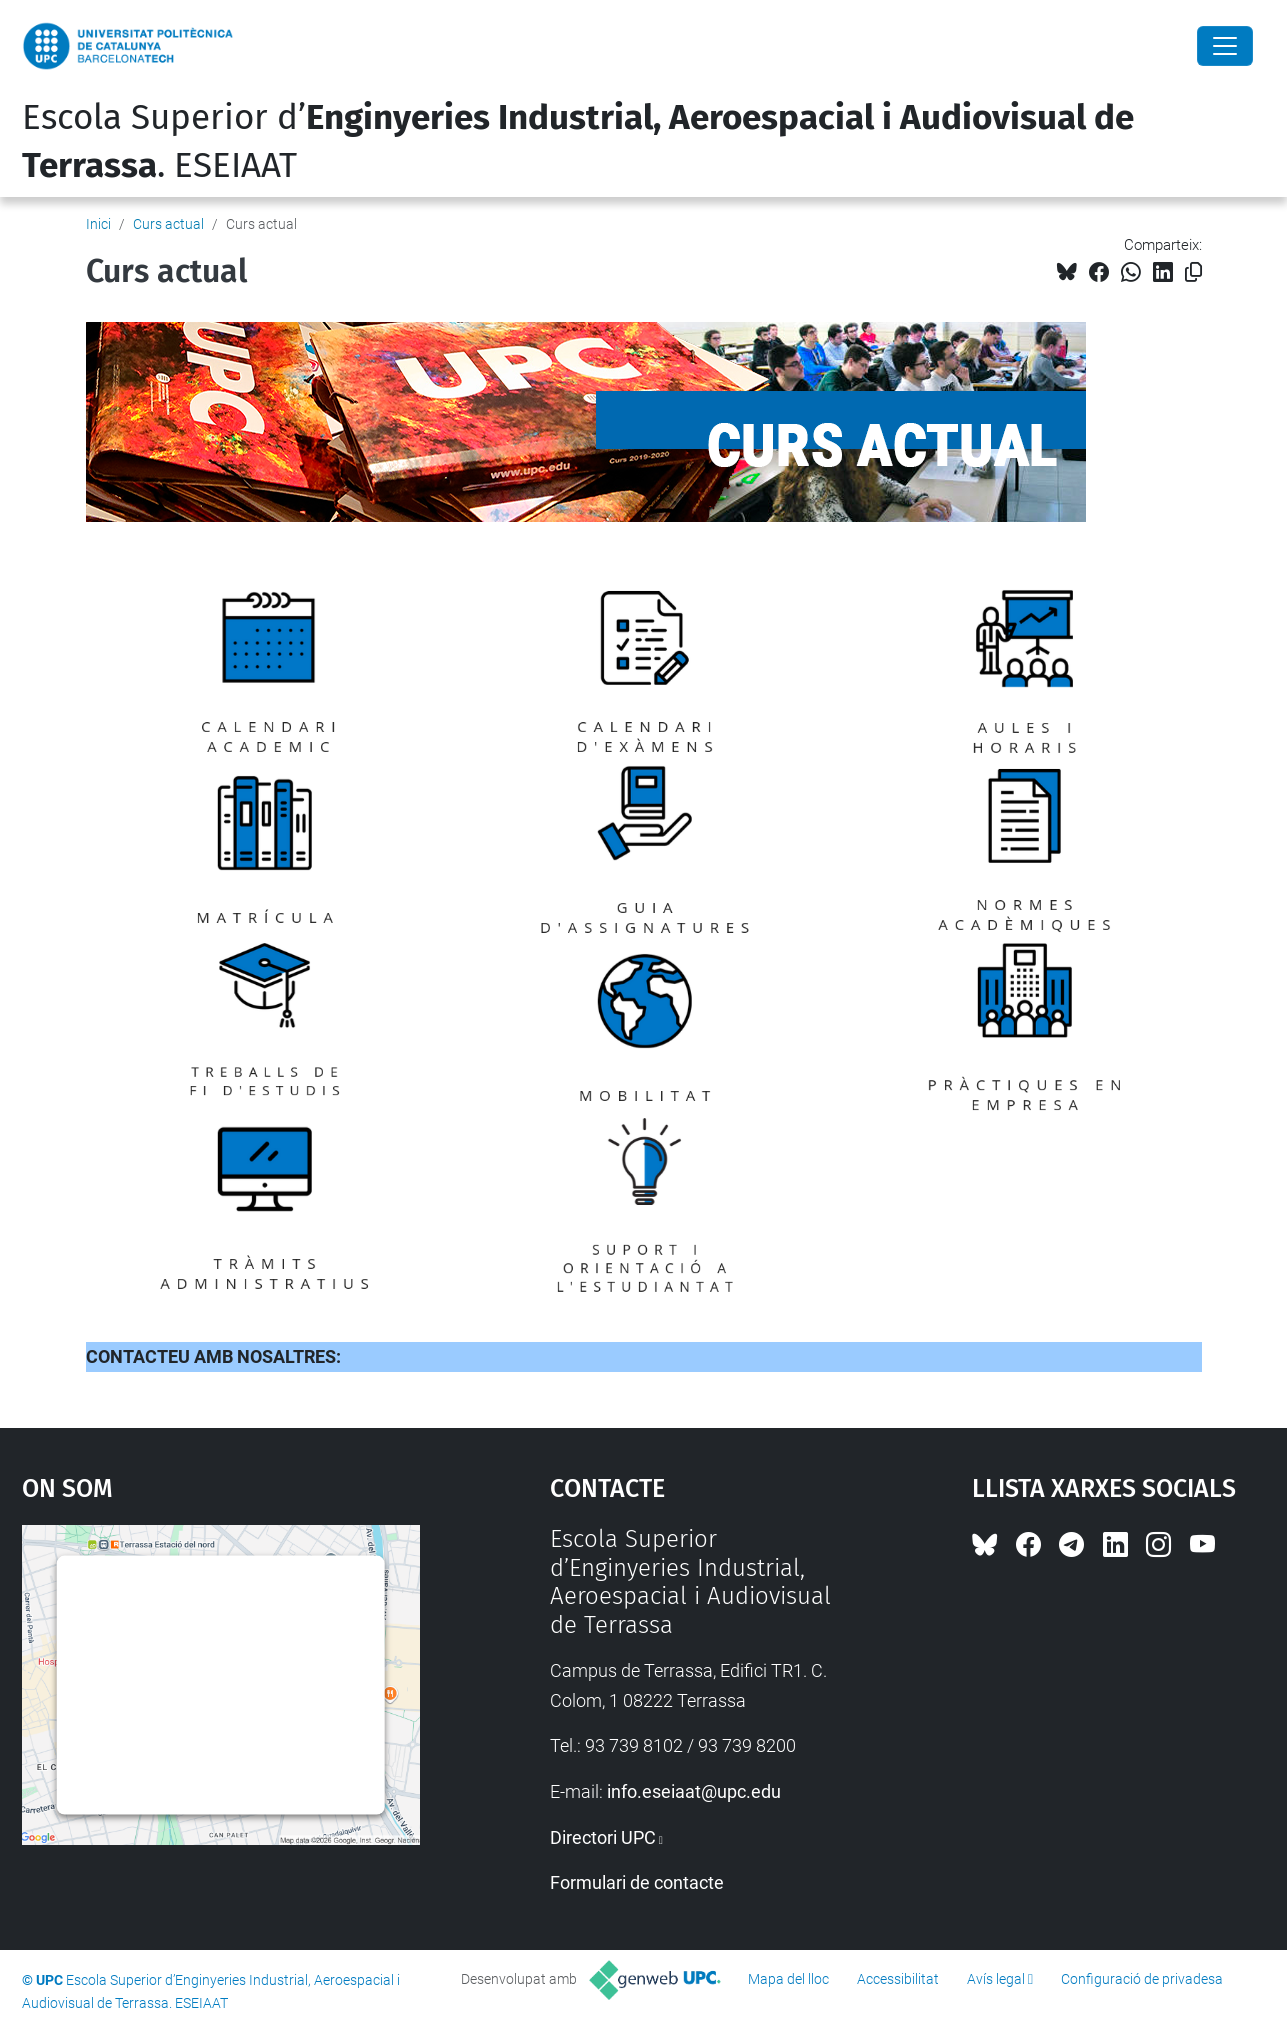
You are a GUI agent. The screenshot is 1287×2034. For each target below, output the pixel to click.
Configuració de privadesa (1142, 1979)
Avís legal (996, 1979)
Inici (98, 224)
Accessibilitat (898, 1979)
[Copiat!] (1193, 272)
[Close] (1225, 46)
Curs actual (168, 224)
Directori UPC (603, 1837)
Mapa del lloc (788, 1979)
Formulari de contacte (637, 1882)
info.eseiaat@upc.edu (694, 1791)
